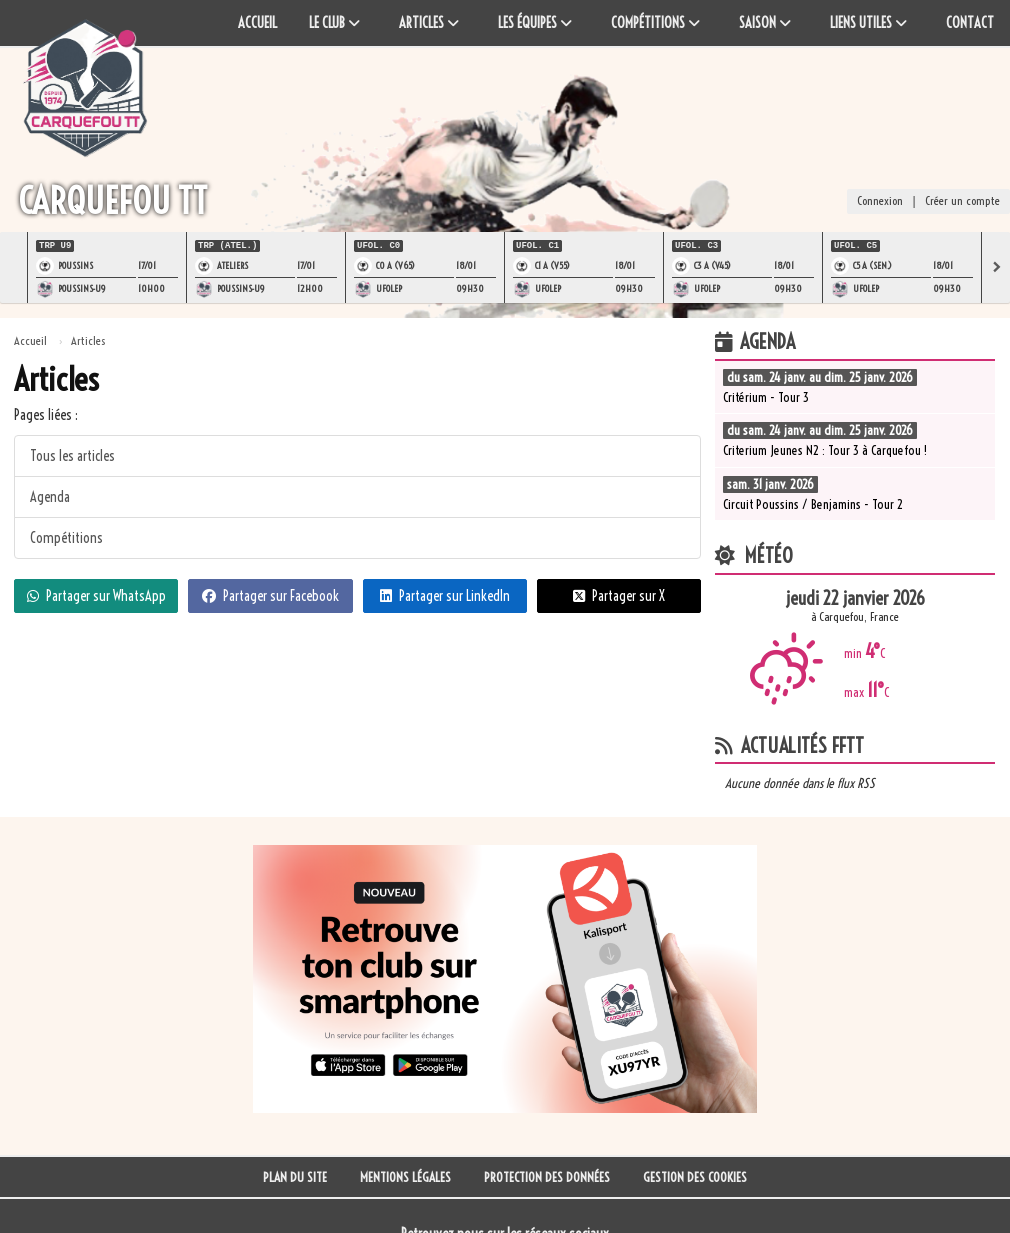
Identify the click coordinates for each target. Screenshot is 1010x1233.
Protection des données (547, 1177)
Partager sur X (619, 594)
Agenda (50, 495)
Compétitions (66, 536)
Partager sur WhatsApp (96, 594)
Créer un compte (962, 202)
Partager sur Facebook (270, 594)
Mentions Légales (405, 1177)
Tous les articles (72, 454)
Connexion (880, 202)
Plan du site (295, 1177)
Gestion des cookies (695, 1177)
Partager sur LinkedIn (445, 594)
